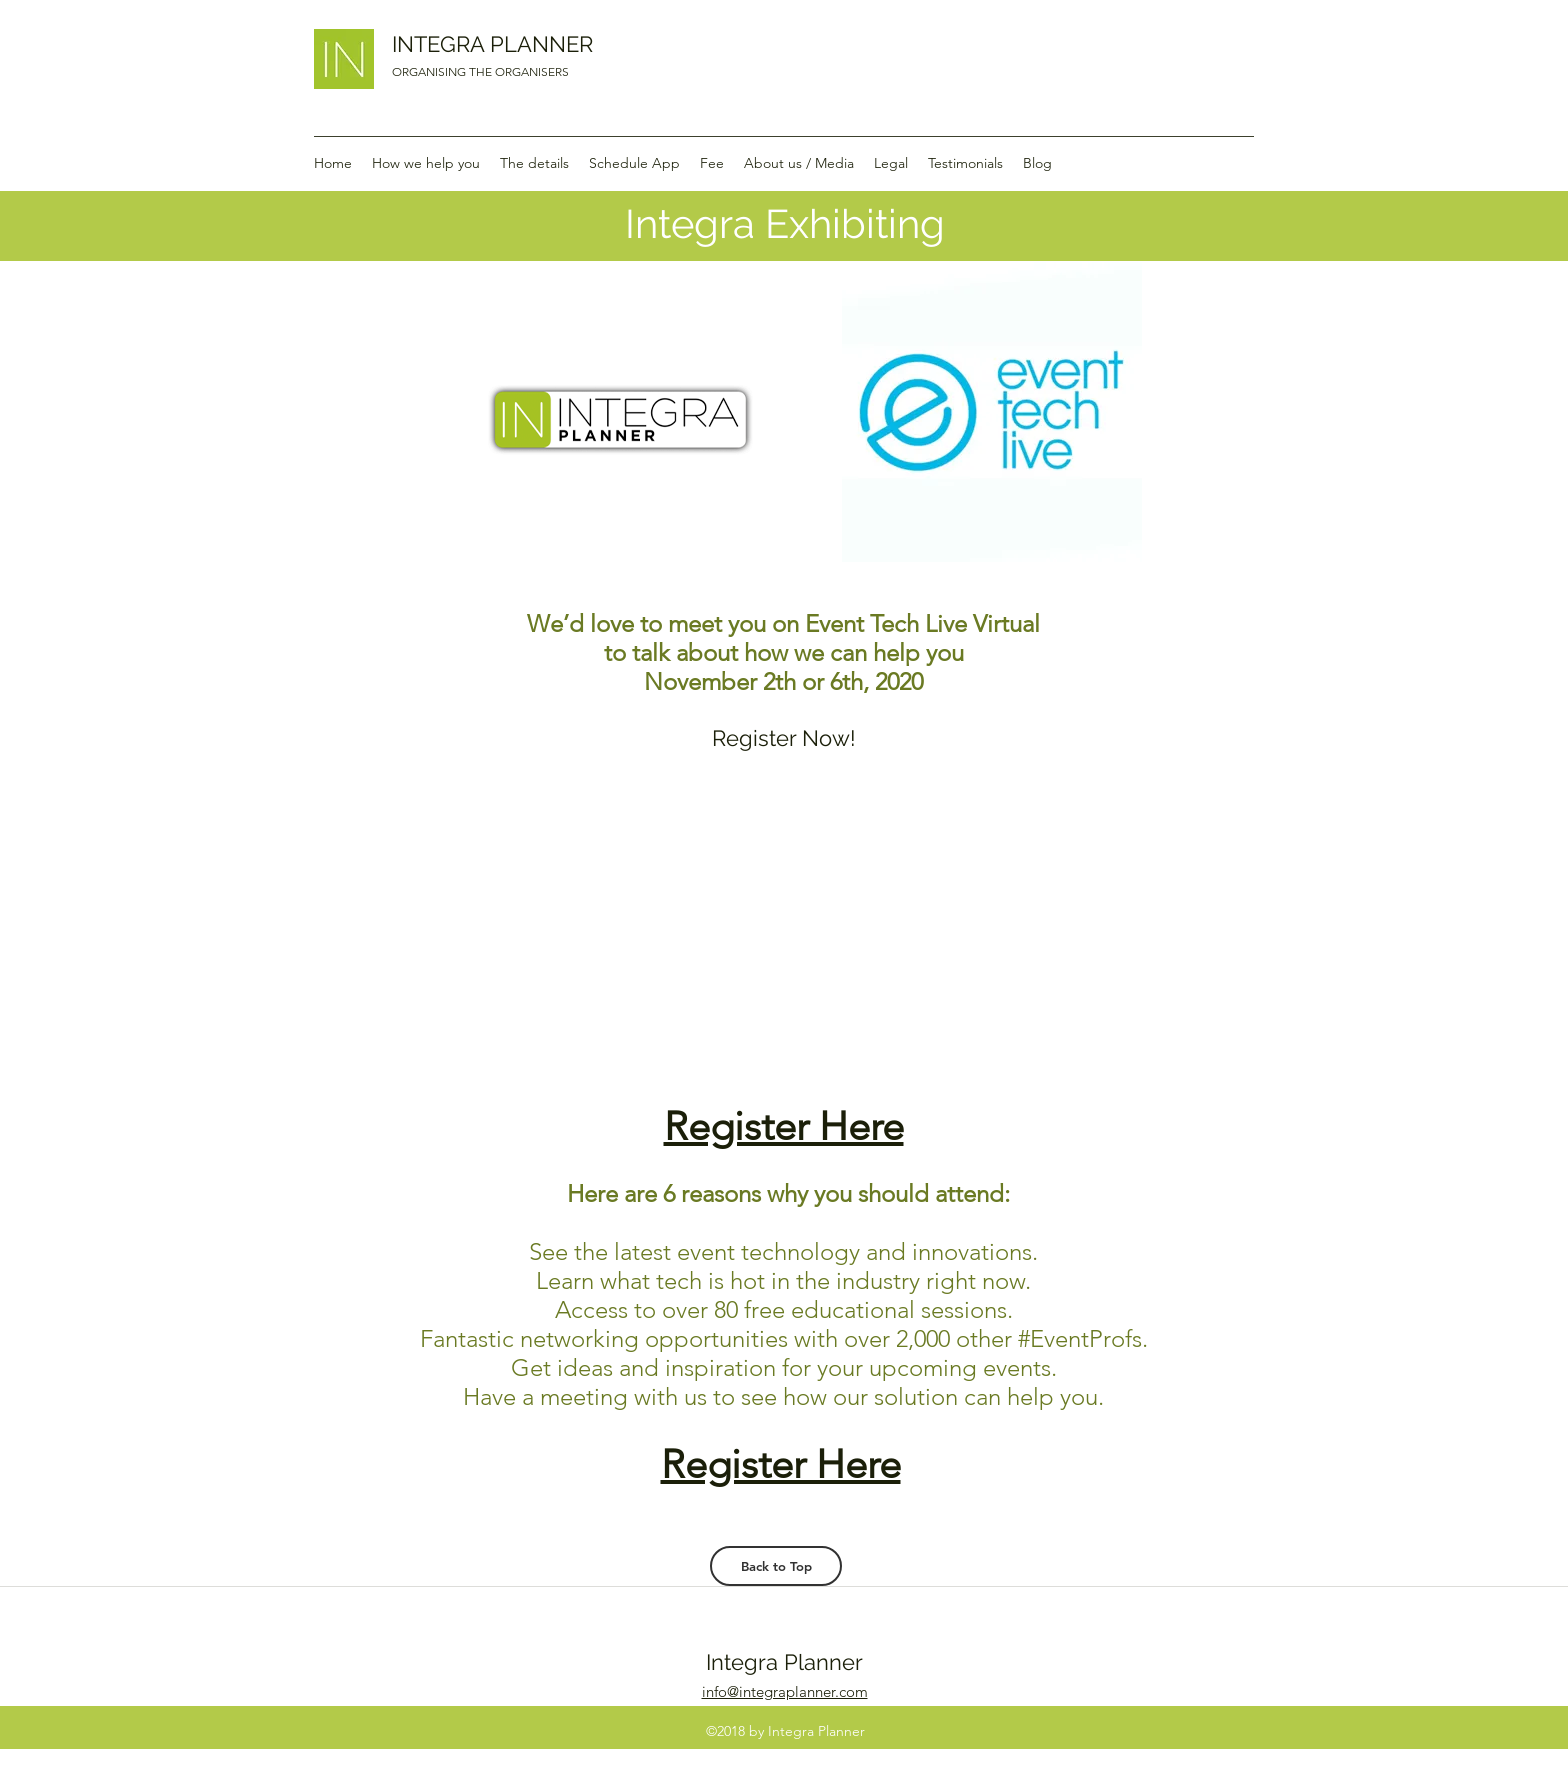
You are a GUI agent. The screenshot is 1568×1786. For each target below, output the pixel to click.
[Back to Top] (776, 1566)
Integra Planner (784, 1662)
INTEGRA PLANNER (492, 44)
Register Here (784, 1126)
